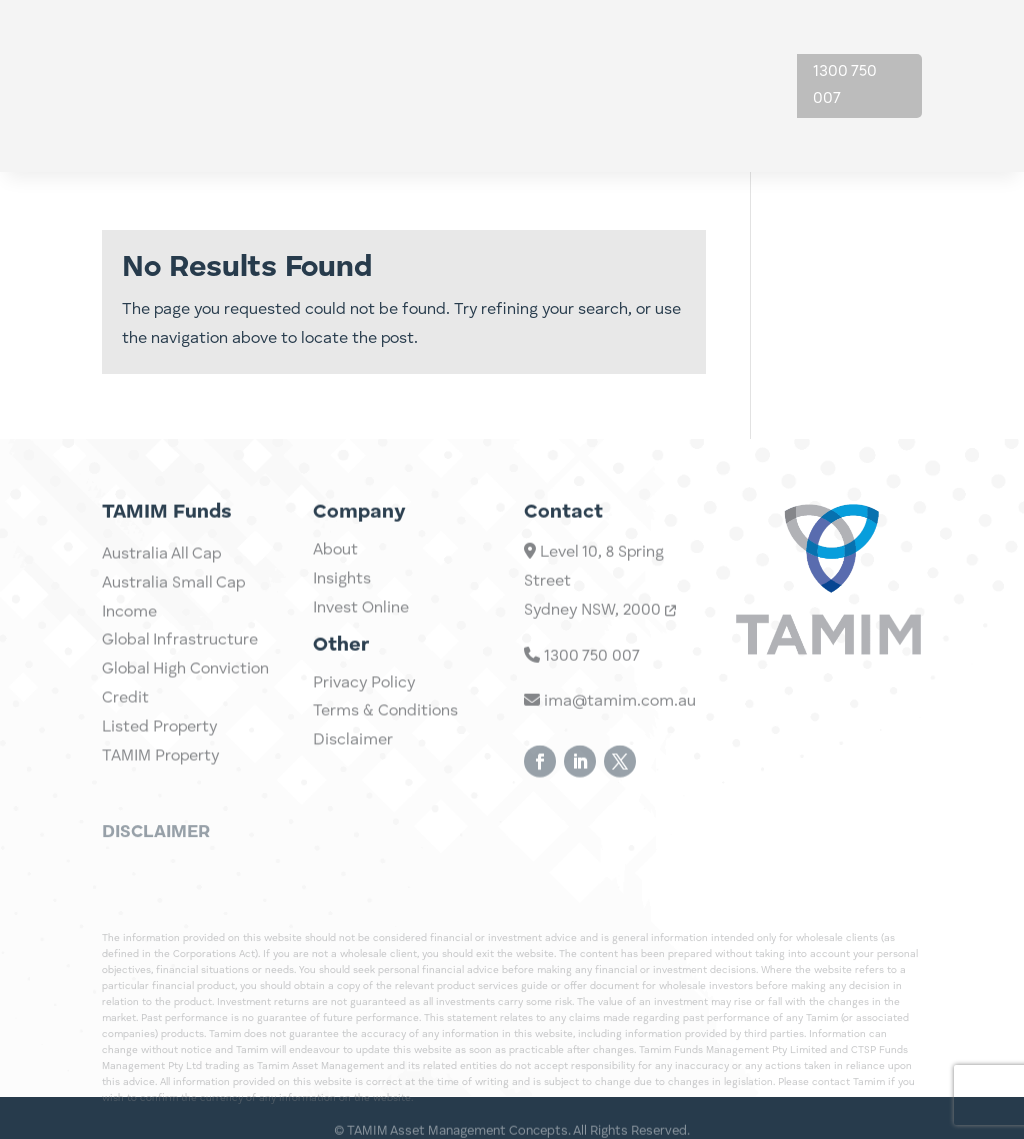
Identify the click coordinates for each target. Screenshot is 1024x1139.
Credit (125, 740)
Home (405, 48)
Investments (498, 48)
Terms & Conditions (385, 728)
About (708, 48)
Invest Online (361, 624)
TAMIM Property (160, 798)
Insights (616, 48)
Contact (716, 124)
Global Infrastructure (180, 683)
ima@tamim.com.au (610, 734)
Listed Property (159, 769)
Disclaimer (353, 756)
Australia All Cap (161, 596)
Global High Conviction (185, 711)
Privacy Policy (364, 699)
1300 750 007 (845, 85)
